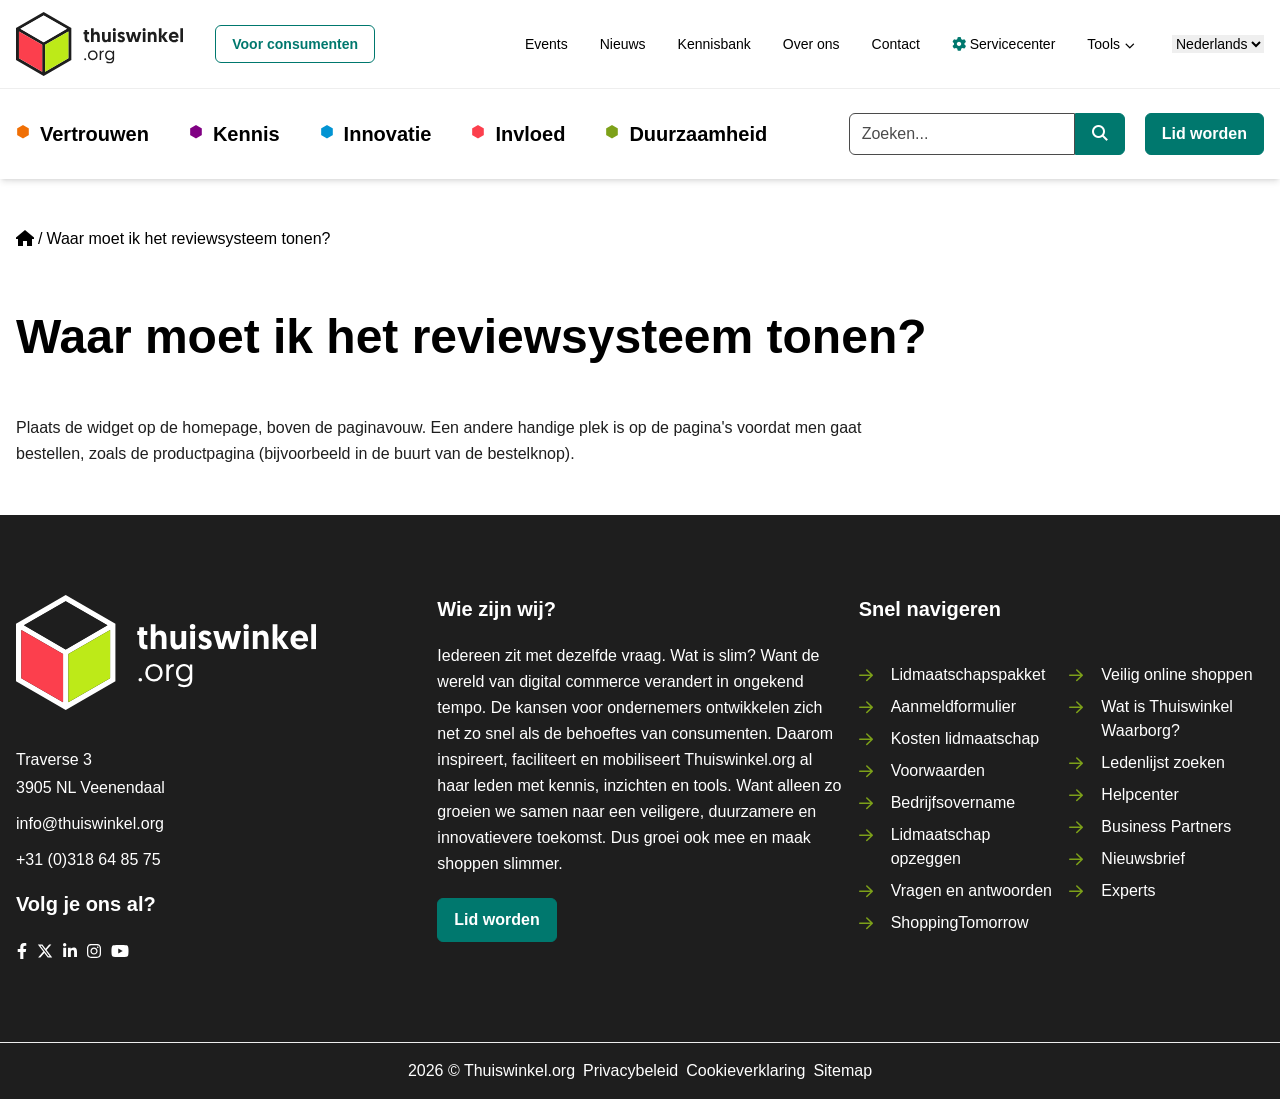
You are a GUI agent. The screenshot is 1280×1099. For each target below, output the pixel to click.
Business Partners (1166, 826)
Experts (1128, 890)
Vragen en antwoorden (971, 890)
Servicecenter (1003, 44)
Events (546, 44)
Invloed (530, 134)
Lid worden (1204, 133)
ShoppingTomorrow (960, 922)
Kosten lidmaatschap (965, 738)
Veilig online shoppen (1176, 674)
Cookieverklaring (745, 1070)
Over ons (811, 44)
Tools (1103, 44)
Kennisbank (714, 44)
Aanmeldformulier (953, 706)
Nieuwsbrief (1143, 858)
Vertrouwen (94, 134)
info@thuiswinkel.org (90, 823)
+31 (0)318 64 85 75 (88, 859)
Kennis (246, 134)
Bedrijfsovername (953, 802)
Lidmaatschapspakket (968, 674)
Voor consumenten (295, 44)
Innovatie (388, 134)
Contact (896, 44)
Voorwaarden (938, 770)
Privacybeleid (630, 1070)
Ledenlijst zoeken (1163, 762)
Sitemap (842, 1070)
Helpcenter (1139, 794)
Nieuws (623, 44)
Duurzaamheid (698, 134)
